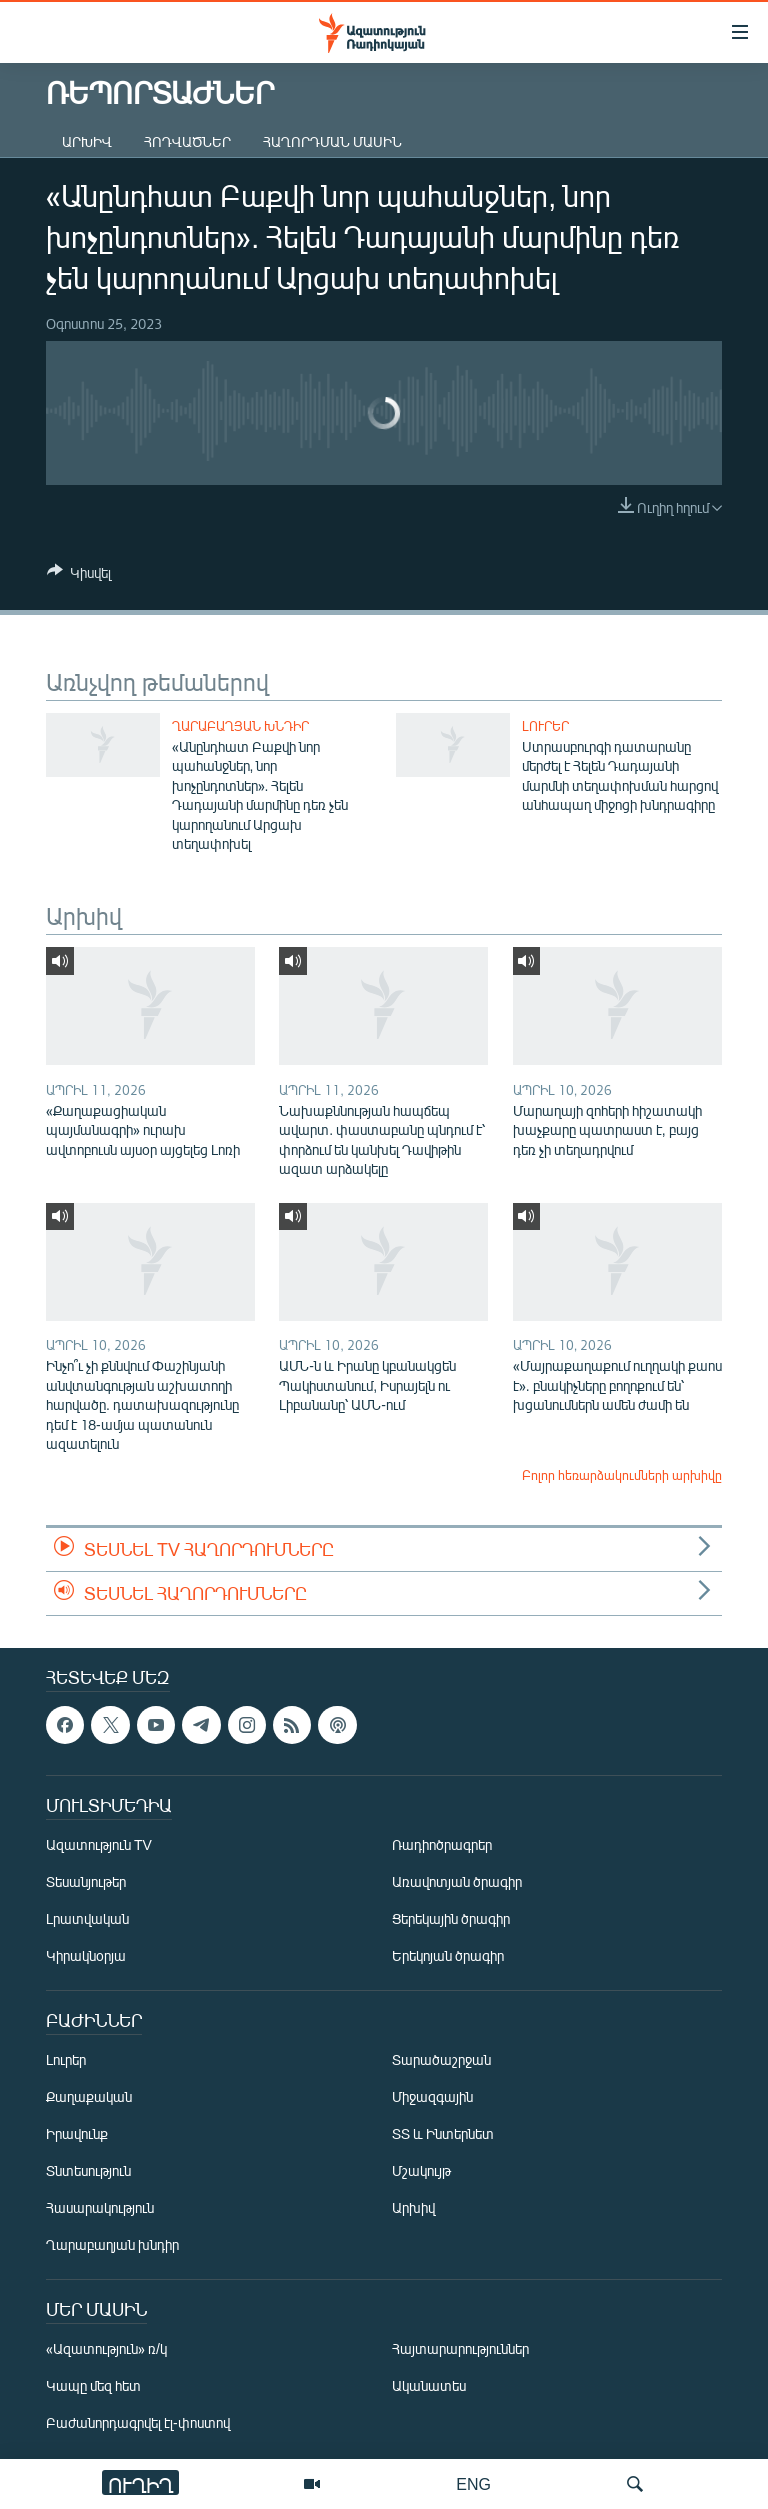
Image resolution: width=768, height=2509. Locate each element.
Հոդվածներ (187, 141)
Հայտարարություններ (460, 2348)
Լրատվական (87, 1918)
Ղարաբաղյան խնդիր (240, 726)
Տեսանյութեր (86, 1881)
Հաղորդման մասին (332, 141)
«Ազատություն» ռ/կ (106, 2348)
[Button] (79, 576)
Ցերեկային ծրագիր (451, 1918)
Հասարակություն (100, 2207)
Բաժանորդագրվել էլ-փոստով (138, 2422)
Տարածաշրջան (441, 2059)
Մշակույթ (421, 2170)
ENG (473, 2483)
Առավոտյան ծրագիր (457, 1881)
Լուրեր (545, 726)
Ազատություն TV (99, 1844)
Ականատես (429, 2385)
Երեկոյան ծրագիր (448, 1955)
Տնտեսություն (88, 2170)
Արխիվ (87, 141)
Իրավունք (77, 2133)
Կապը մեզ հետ (93, 2385)
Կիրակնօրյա (86, 1955)
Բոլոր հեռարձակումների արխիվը (622, 1475)
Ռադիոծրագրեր (442, 1844)
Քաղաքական (89, 2096)
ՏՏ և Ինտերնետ (443, 2133)
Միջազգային (432, 2096)
